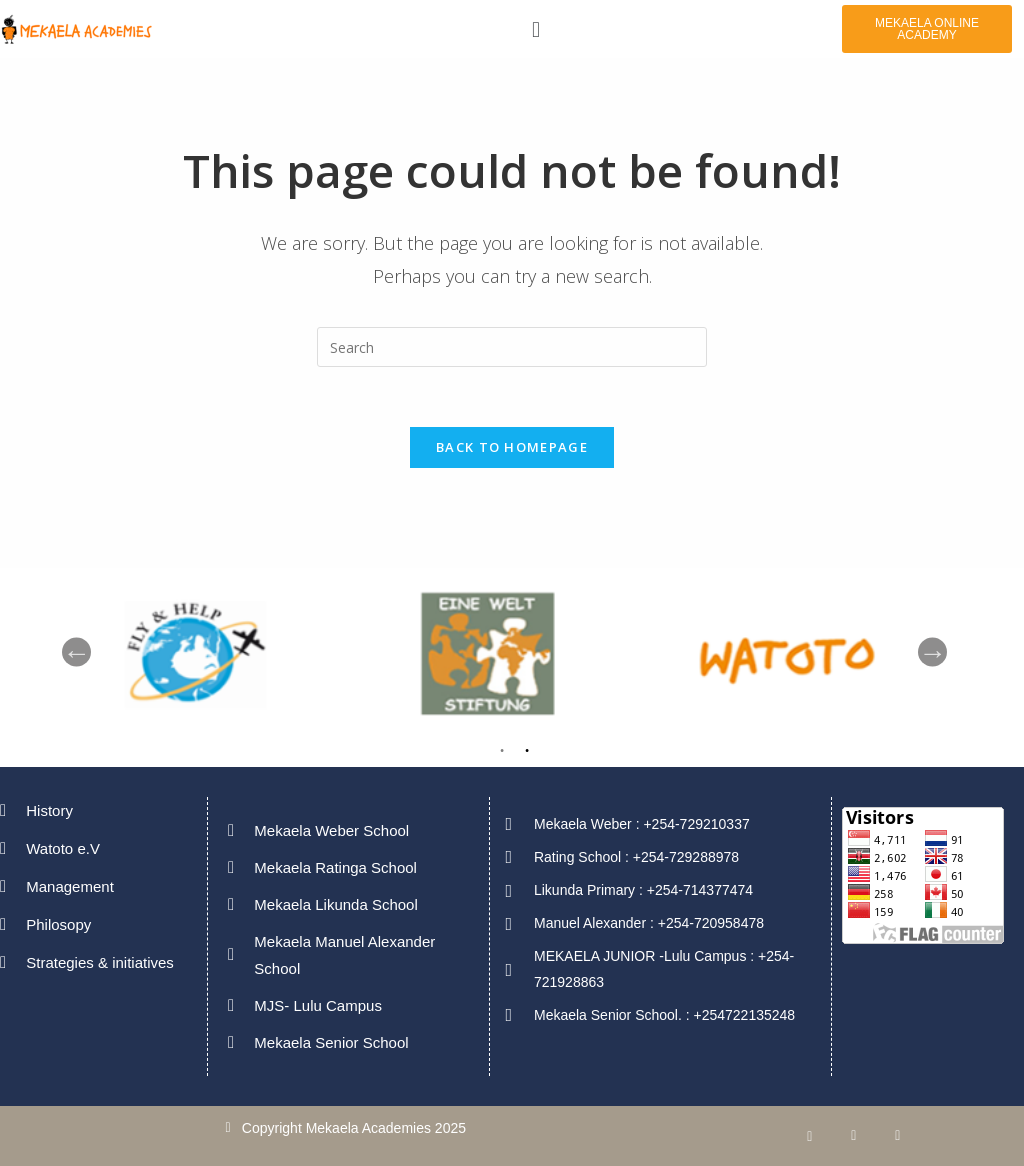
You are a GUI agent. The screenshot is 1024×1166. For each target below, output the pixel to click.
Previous (76, 652)
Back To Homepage (512, 447)
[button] (535, 28)
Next (932, 652)
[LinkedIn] (854, 1136)
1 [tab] (502, 755)
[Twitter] (898, 1136)
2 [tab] (527, 755)
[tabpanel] (812, 652)
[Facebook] (810, 1136)
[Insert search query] (512, 347)
